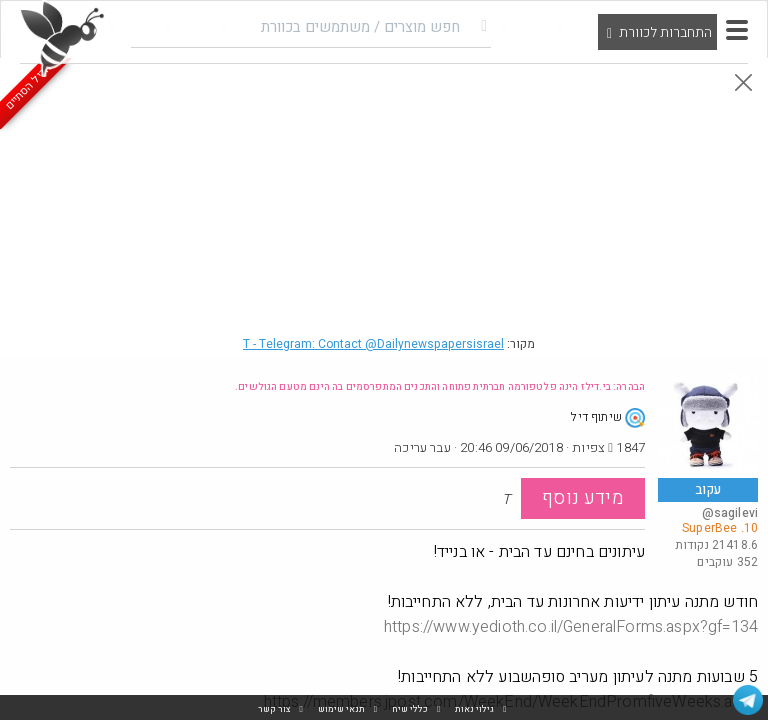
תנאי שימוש (341, 709)
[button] (737, 30)
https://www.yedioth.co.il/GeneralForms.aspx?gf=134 (571, 627)
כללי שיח (410, 709)
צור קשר (274, 709)
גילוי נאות (474, 709)
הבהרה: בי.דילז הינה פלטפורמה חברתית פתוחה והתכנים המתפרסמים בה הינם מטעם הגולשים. (440, 387)
